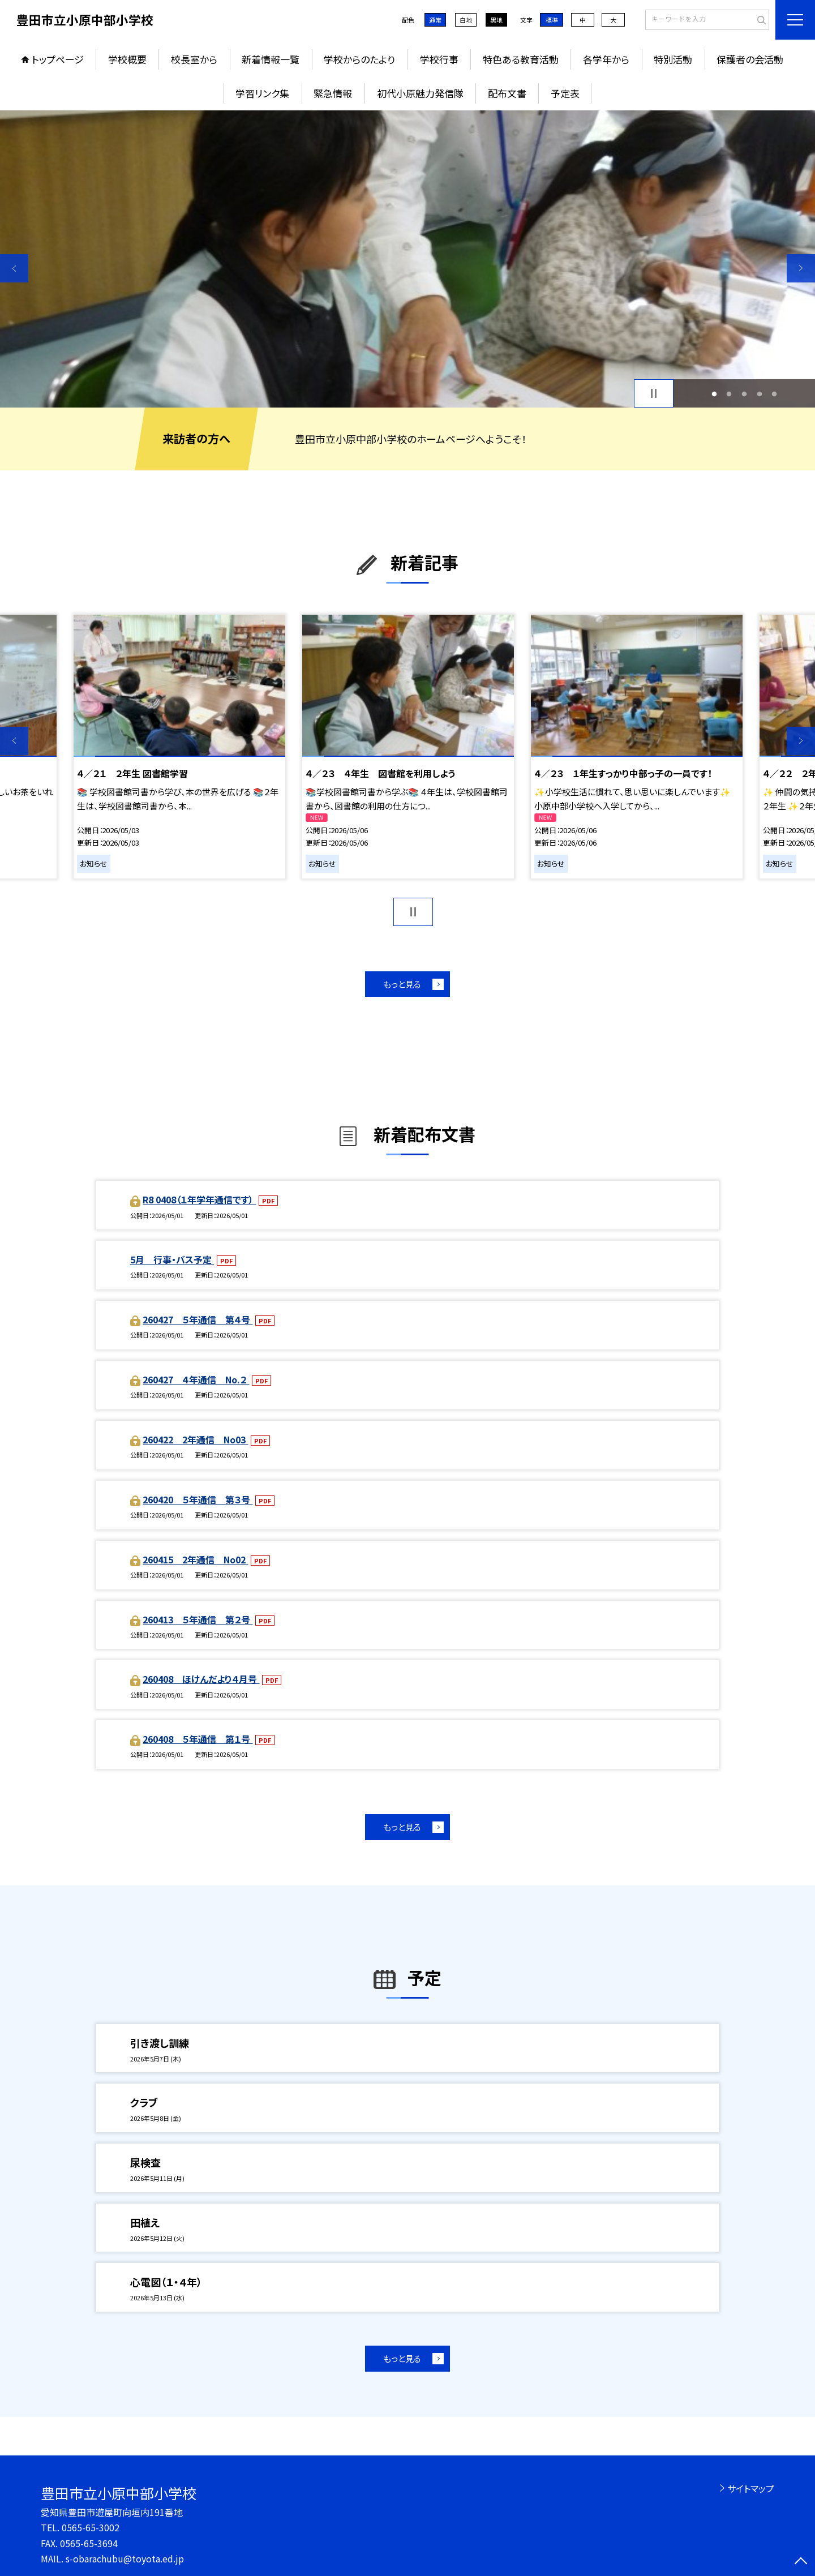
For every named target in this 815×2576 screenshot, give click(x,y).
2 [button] (729, 393)
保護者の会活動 (750, 59)
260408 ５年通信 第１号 (197, 1739)
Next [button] (801, 268)
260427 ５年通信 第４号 (197, 1319)
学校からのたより (359, 59)
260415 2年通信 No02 (195, 1559)
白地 (466, 19)
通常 (435, 19)
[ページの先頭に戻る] (801, 2562)
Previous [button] (14, 268)
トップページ (58, 59)
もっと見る (402, 984)
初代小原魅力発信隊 (420, 93)
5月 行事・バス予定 (172, 1259)
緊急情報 (333, 93)
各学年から (606, 59)
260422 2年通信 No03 (195, 1439)
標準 (552, 19)
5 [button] (774, 393)
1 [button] (714, 393)
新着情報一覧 (270, 59)
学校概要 (127, 59)
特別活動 (673, 59)
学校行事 (439, 59)
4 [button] (759, 393)
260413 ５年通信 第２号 (197, 1619)
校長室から (194, 59)
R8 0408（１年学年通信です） (199, 1199)
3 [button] (744, 393)
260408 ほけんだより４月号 (201, 1679)
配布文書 (507, 93)
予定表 (565, 93)
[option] (407, 259)
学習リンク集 (262, 93)
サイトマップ (750, 2488)
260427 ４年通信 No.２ (196, 1379)
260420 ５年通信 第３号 (197, 1499)
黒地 (496, 19)
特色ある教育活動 (521, 59)
